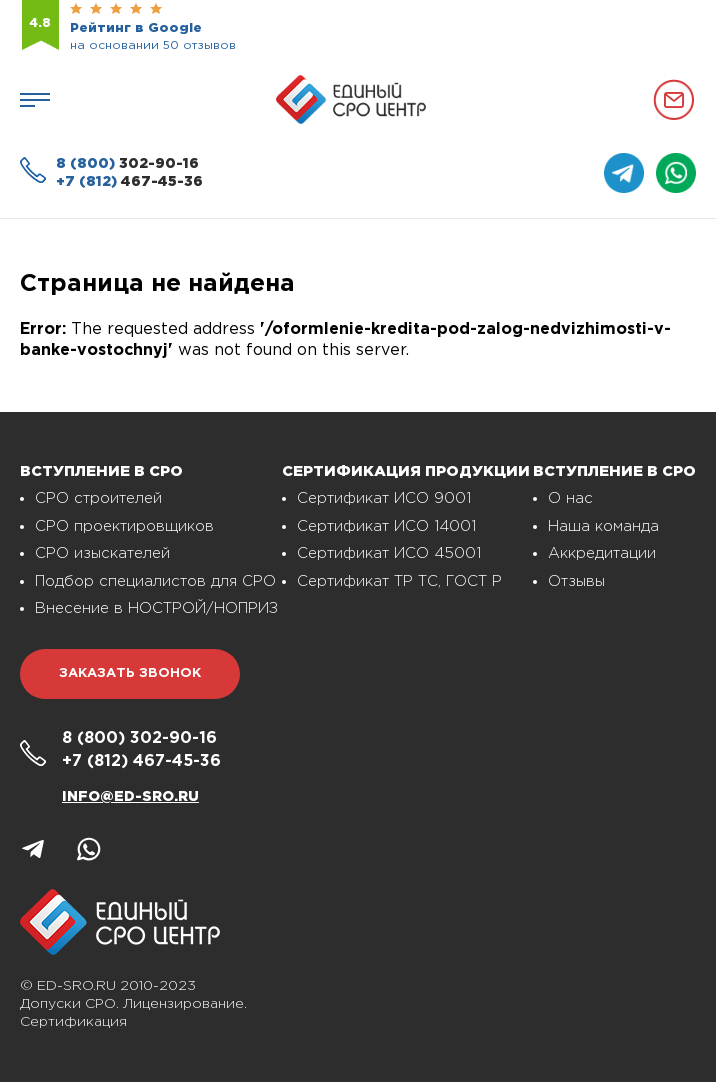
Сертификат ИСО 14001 (386, 526)
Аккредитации (602, 553)
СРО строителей (98, 498)
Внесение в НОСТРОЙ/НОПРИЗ (156, 608)
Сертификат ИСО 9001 (384, 498)
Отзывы (576, 581)
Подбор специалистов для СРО (155, 581)
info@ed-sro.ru (130, 797)
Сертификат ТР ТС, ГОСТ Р (399, 581)
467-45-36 (129, 182)
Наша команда (603, 526)
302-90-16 (127, 164)
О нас (570, 498)
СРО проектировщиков (124, 526)
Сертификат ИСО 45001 (389, 553)
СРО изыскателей (102, 553)
